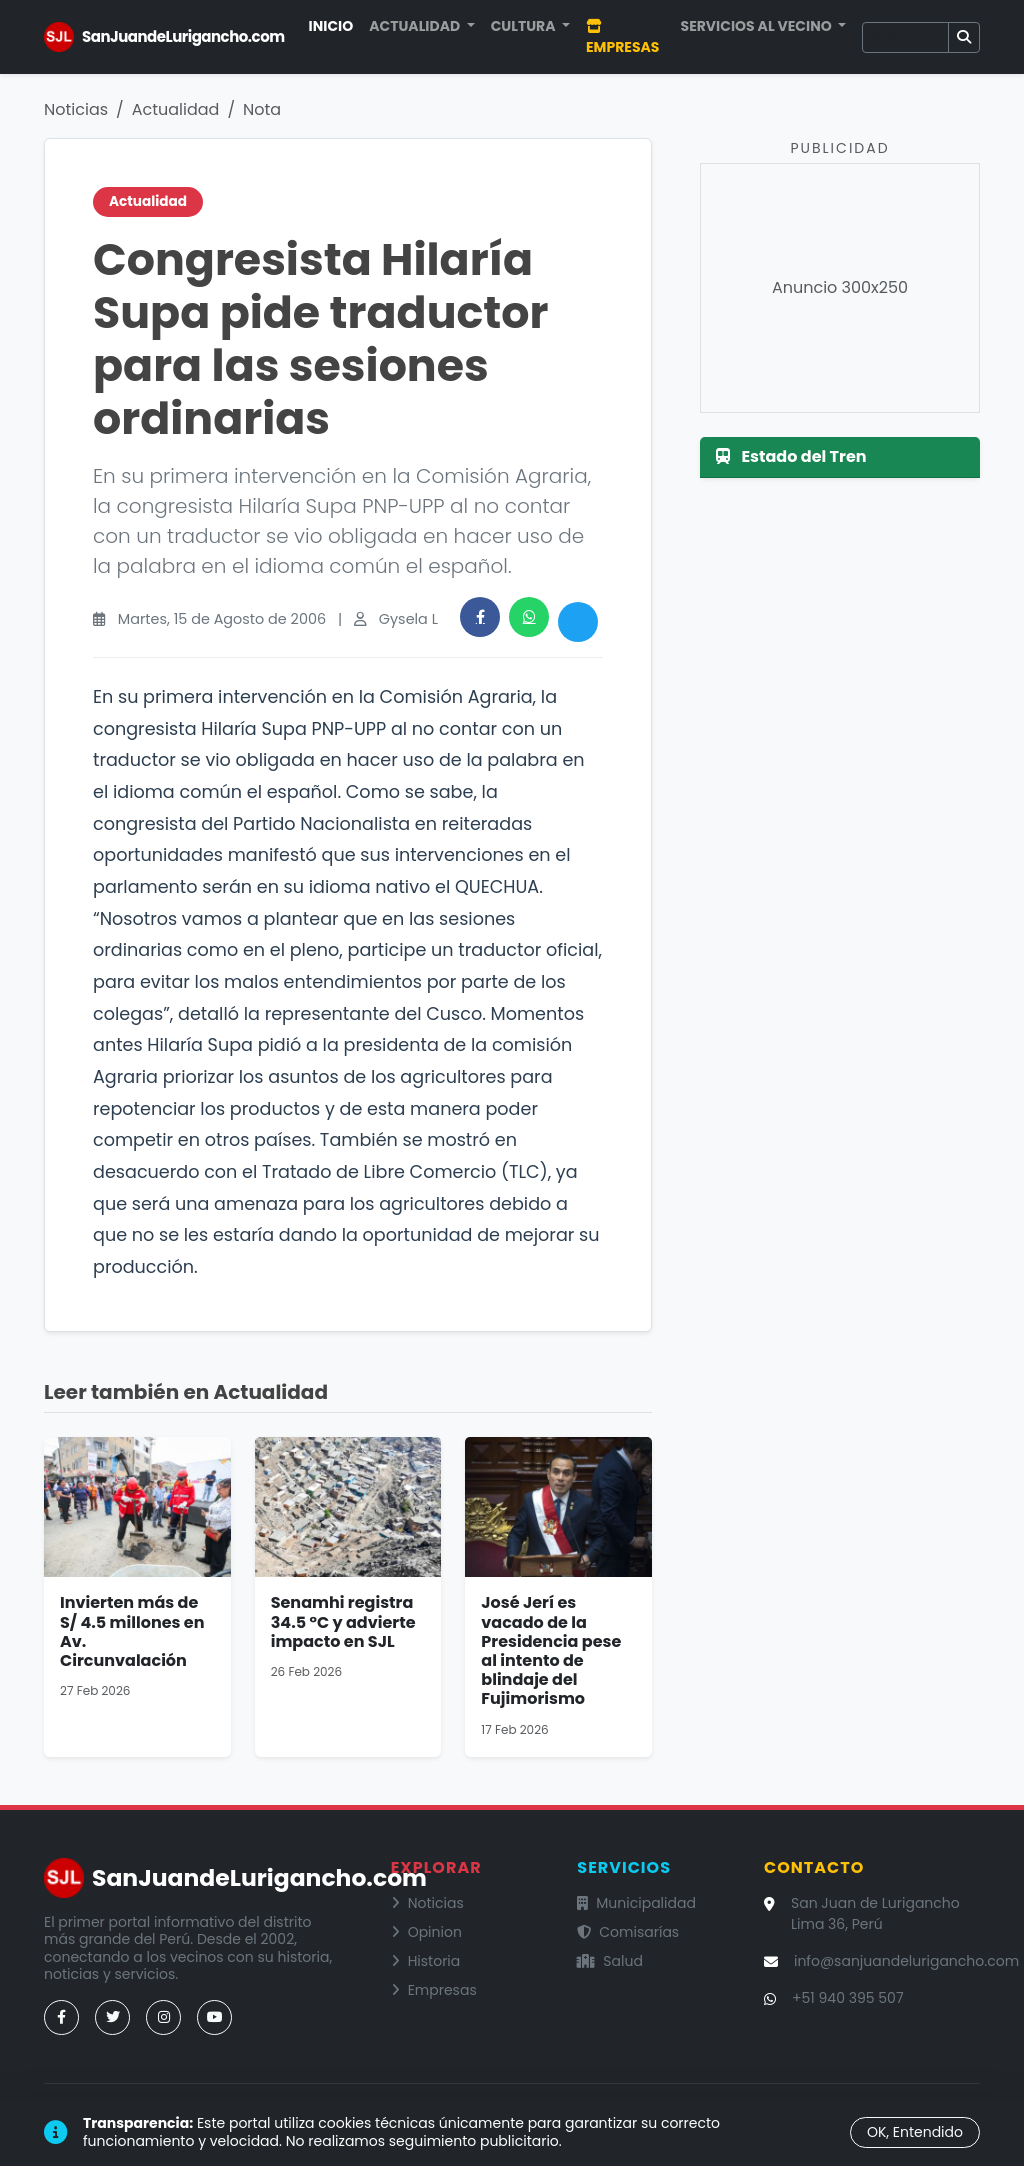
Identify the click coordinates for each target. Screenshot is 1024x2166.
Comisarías (628, 1932)
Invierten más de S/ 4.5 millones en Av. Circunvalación (132, 1631)
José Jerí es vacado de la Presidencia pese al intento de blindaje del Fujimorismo (551, 1650)
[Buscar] (905, 37)
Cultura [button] (525, 26)
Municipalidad (636, 1903)
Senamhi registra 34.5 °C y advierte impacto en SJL (343, 1621)
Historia (426, 1961)
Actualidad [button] (416, 26)
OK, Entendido (915, 2132)
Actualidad (176, 109)
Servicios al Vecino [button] (758, 26)
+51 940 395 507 (848, 1998)
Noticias (76, 109)
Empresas (622, 38)
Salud (610, 1961)
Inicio (331, 26)
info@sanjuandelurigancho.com (906, 1961)
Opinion (426, 1932)
